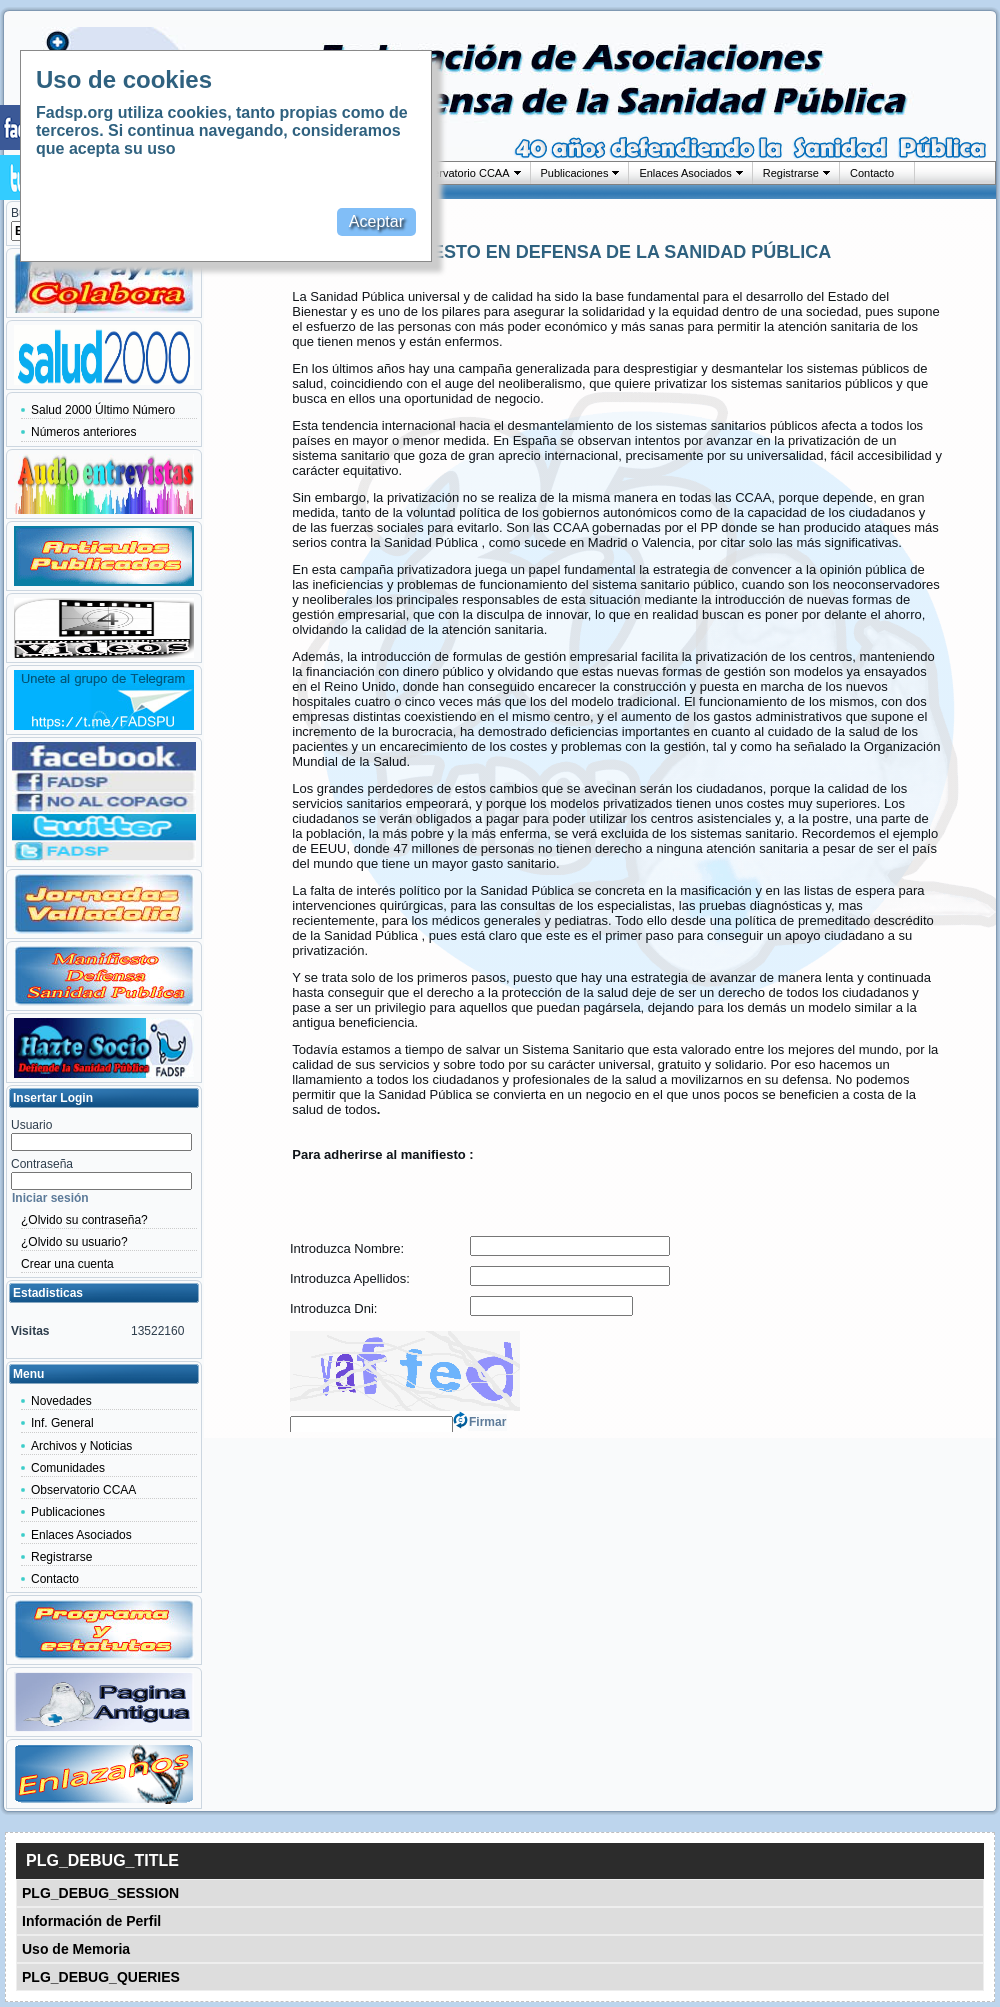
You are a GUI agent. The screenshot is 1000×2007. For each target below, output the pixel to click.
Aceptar (376, 221)
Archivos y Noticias (81, 1446)
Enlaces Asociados (685, 173)
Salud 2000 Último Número (103, 410)
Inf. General (62, 1423)
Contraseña (42, 1164)
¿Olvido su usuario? (74, 1242)
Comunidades (68, 1468)
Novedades (61, 1401)
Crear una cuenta (67, 1264)
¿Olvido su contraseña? (84, 1220)
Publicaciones (575, 173)
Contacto (872, 173)
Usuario (31, 1125)
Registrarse (791, 173)
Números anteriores (83, 432)
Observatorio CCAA (461, 173)
